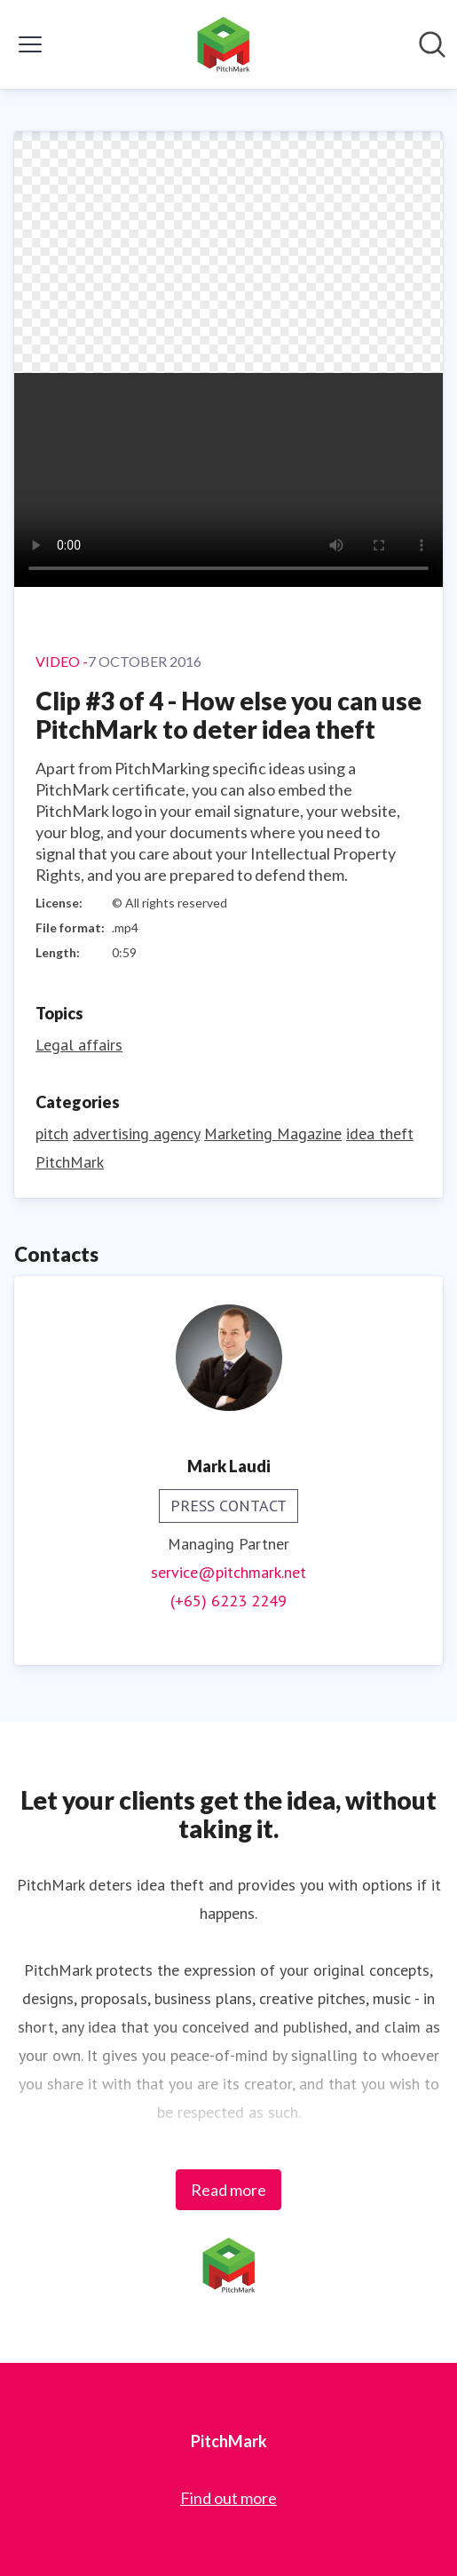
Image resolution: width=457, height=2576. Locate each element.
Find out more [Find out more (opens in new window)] (228, 2498)
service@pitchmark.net (228, 1572)
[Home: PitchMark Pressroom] (223, 44)
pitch (51, 1133)
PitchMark (69, 1162)
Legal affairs (78, 1044)
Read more (228, 2190)
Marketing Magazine (273, 1133)
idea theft (380, 1133)
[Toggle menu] (30, 44)
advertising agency (136, 1133)
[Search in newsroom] (432, 44)
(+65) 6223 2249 (228, 1600)
